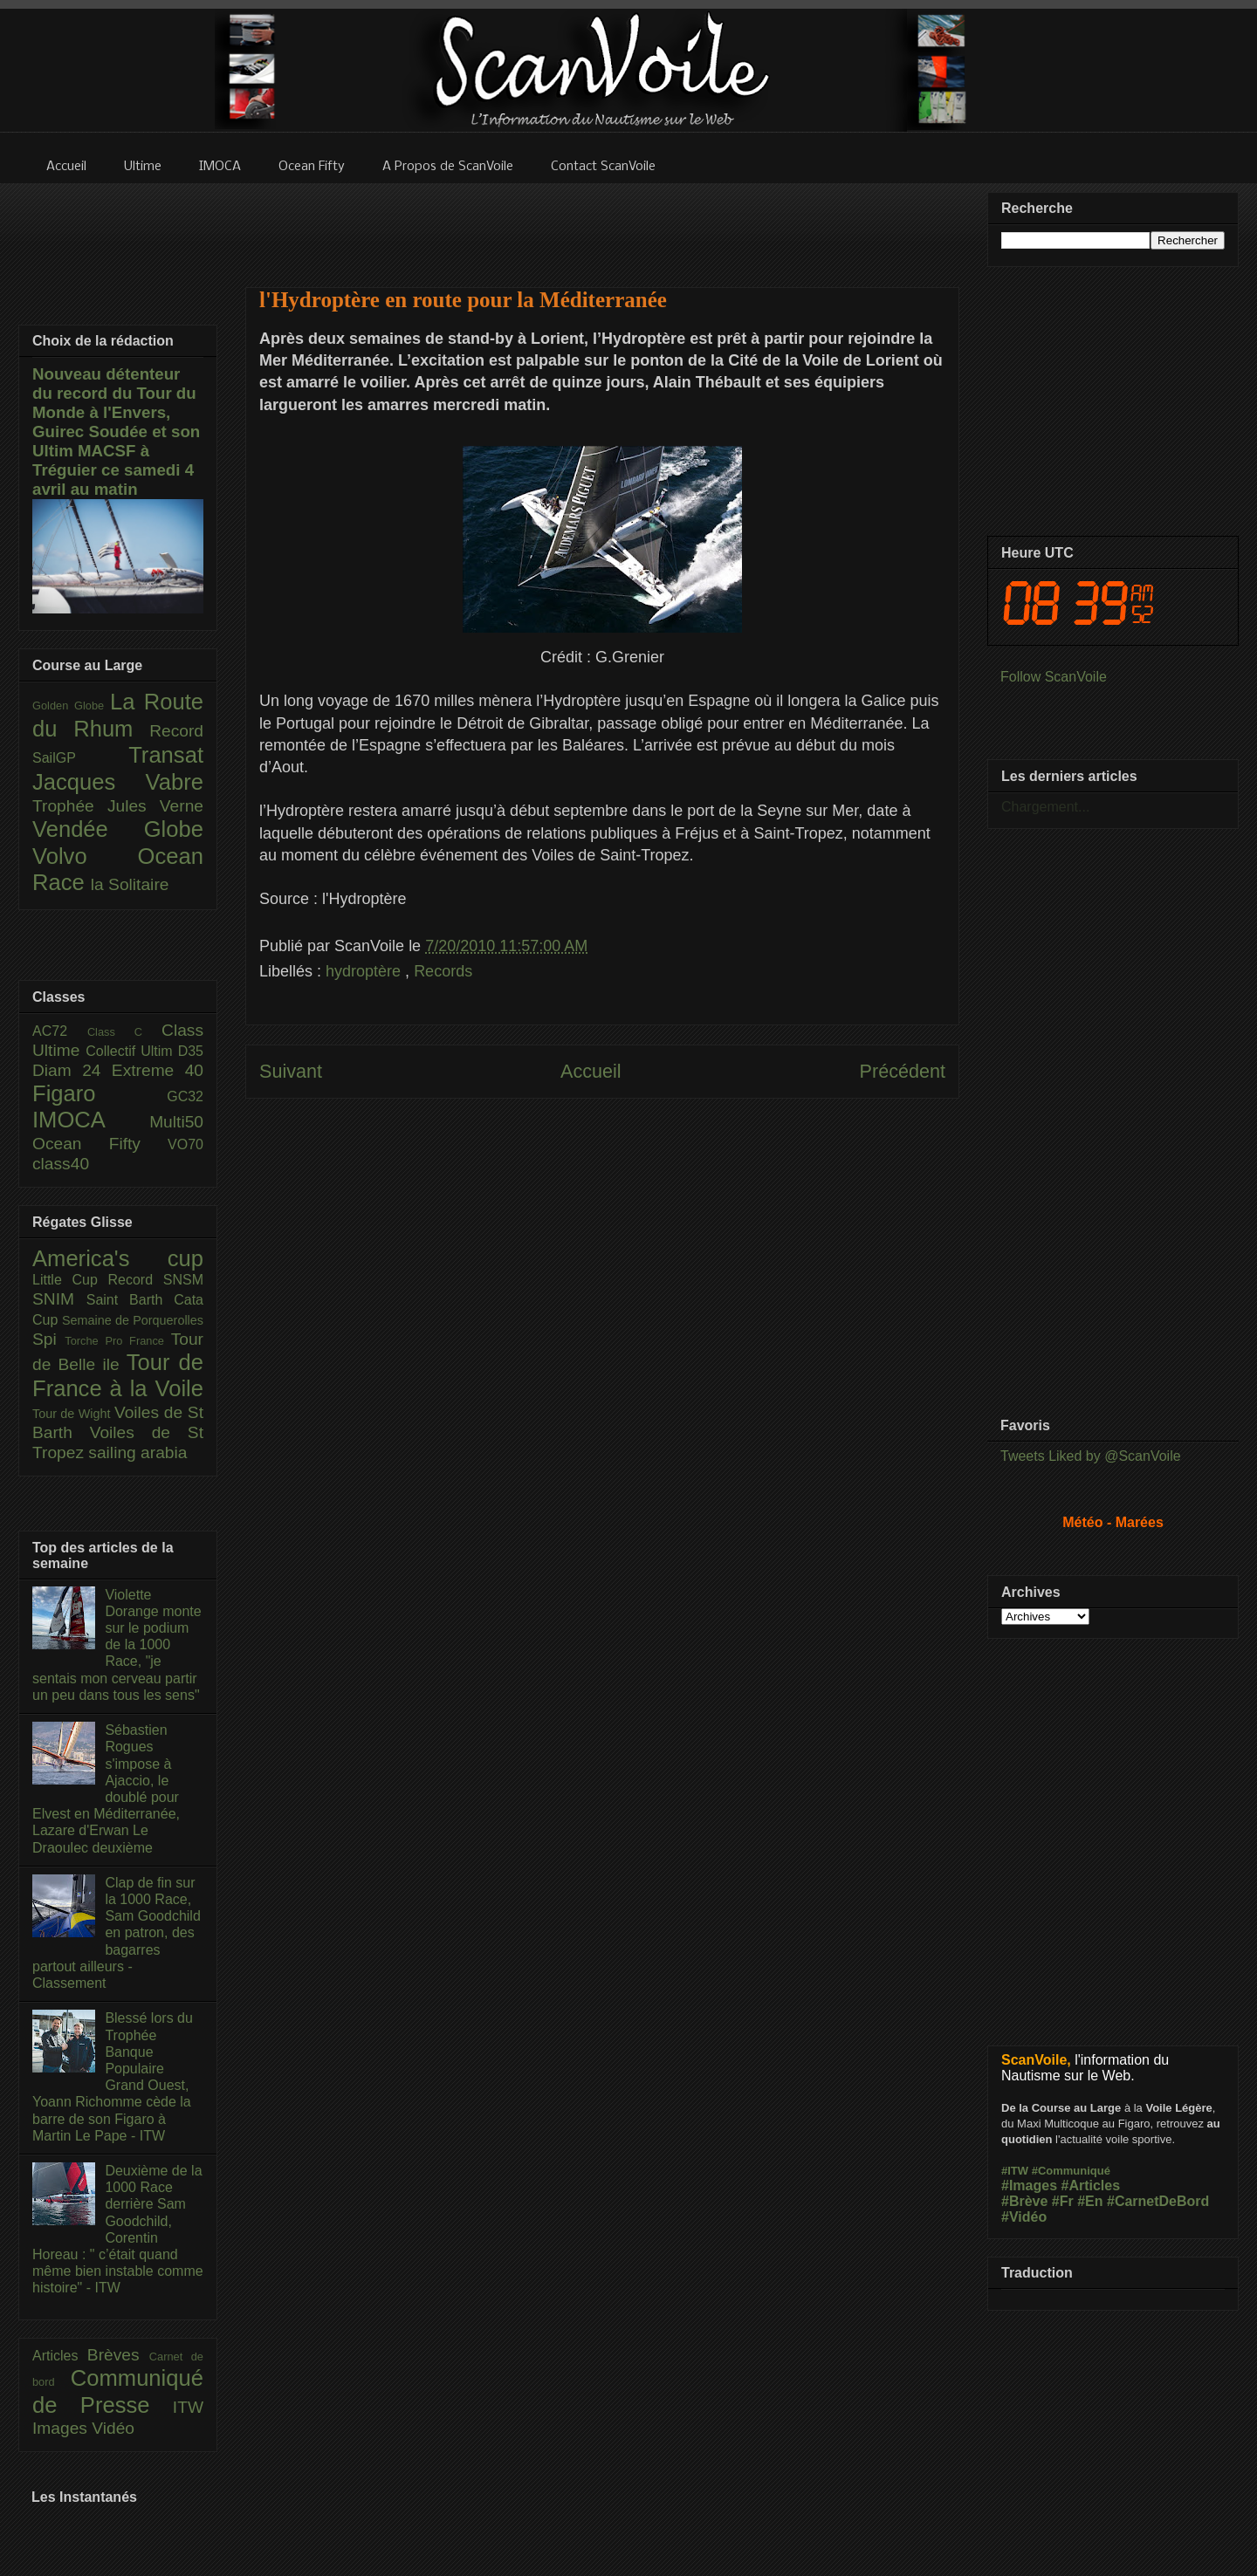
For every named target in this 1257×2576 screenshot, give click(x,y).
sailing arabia (137, 1452)
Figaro (99, 1093)
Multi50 (176, 1122)
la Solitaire (130, 884)
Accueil (591, 1071)
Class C (124, 1031)
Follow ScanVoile (1053, 676)
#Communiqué (1071, 2170)
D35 (190, 1051)
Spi (48, 1339)
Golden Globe (71, 705)
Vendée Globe (117, 829)
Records (443, 971)
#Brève (1024, 2201)
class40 (60, 1163)
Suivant (290, 1071)
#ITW (1014, 2170)
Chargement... (1045, 806)
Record (176, 731)
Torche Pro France (117, 1340)
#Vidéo (1024, 2216)
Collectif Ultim (131, 1051)
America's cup (117, 1258)
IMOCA (90, 1119)
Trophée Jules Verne (117, 806)
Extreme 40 (157, 1070)
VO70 (185, 1144)
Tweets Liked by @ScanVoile (1090, 1456)
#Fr (1063, 2201)
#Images (1029, 2185)
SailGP (80, 757)
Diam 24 (72, 1070)
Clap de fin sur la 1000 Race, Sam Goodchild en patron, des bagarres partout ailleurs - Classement (116, 1932)
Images (62, 2428)
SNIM (59, 1299)
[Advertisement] (602, 224)
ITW (188, 2407)
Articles (59, 2355)
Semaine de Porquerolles (132, 1320)
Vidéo (113, 2428)
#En (1089, 2201)
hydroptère (365, 971)
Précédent (902, 1071)
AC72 (59, 1031)
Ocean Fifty (100, 1143)
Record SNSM (155, 1279)
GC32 (185, 1096)
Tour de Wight (73, 1414)
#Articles (1091, 2185)
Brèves (118, 2355)
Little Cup (70, 1279)
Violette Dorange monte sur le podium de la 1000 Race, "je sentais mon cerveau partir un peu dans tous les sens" (117, 1644)
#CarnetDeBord (1158, 2201)
